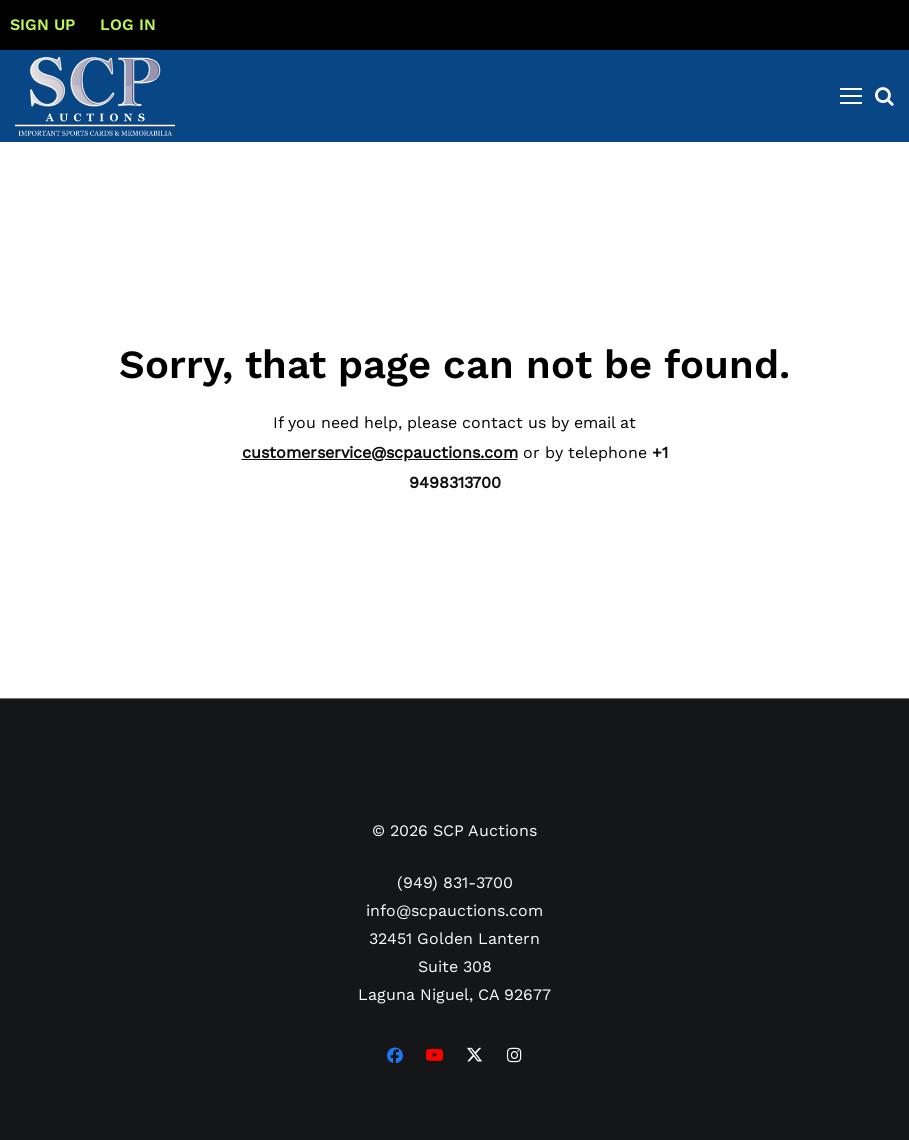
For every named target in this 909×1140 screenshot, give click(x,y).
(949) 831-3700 (455, 882)
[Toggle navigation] (851, 96)
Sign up (42, 24)
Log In (128, 24)
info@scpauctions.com (454, 910)
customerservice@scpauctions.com (380, 452)
